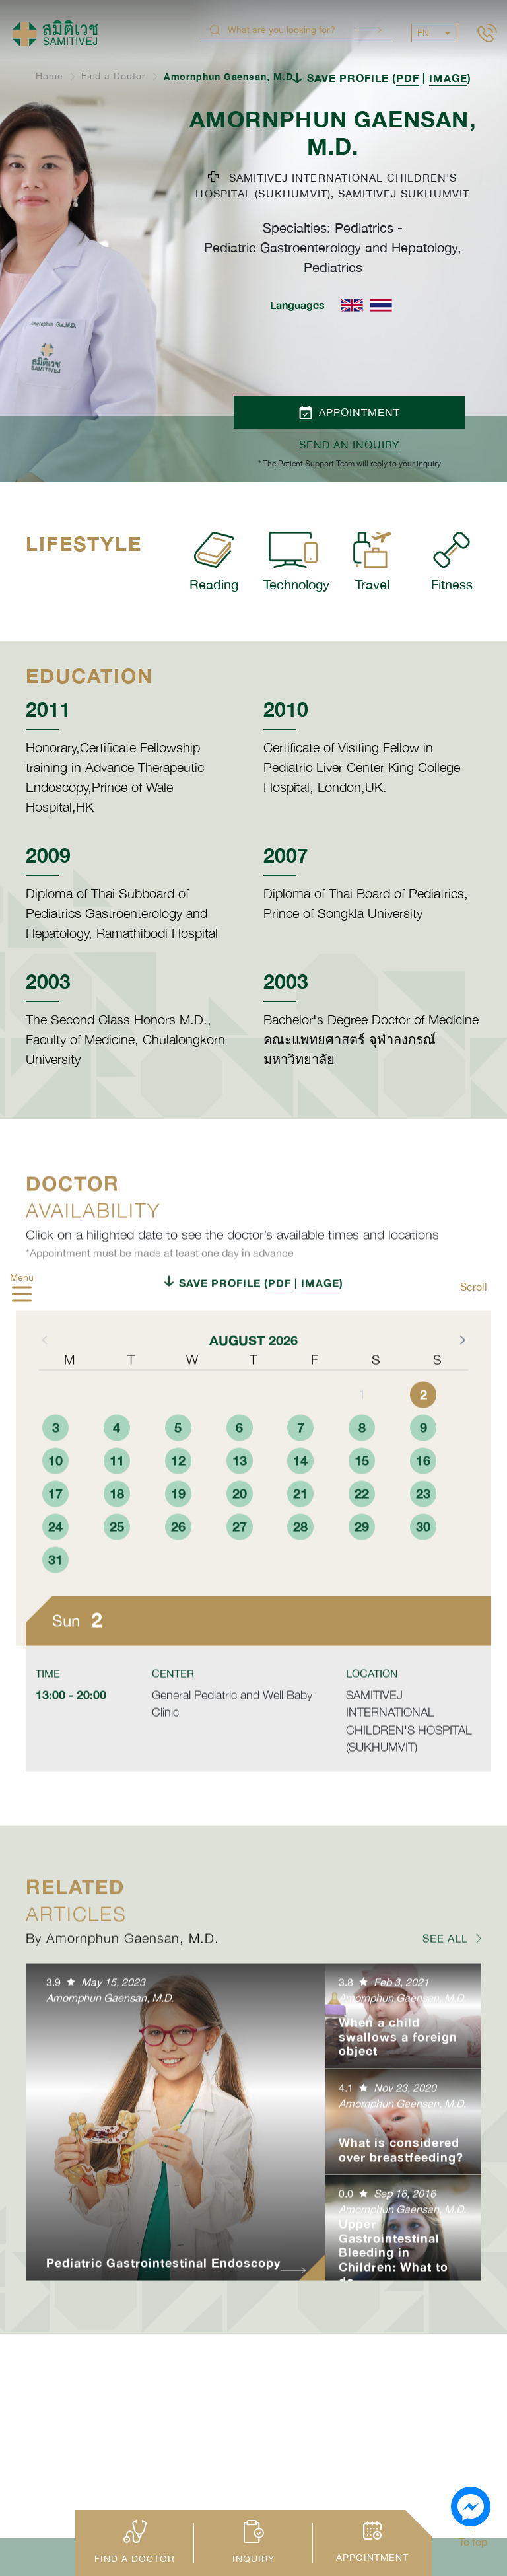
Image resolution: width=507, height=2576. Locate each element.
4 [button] (116, 1473)
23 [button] (423, 1539)
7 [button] (300, 1473)
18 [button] (117, 1539)
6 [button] (239, 1473)
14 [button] (300, 1506)
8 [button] (362, 1473)
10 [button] (55, 1506)
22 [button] (362, 1539)
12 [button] (178, 1506)
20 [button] (239, 1539)
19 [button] (178, 1539)
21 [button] (300, 1539)
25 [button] (117, 1572)
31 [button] (55, 1605)
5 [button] (178, 1473)
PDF (407, 77)
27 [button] (239, 1572)
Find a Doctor (113, 76)
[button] (461, 1385)
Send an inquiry (349, 444)
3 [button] (55, 1473)
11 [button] (117, 1506)
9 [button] (423, 1473)
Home (49, 76)
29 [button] (362, 1572)
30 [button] (423, 1572)
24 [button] (55, 1572)
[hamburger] (22, 1296)
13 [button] (239, 1506)
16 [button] (423, 1506)
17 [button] (55, 1539)
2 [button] (423, 1440)
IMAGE (448, 77)
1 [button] (362, 1439)
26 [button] (178, 1572)
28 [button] (300, 1572)
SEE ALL (445, 1984)
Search (369, 30)
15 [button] (362, 1506)
